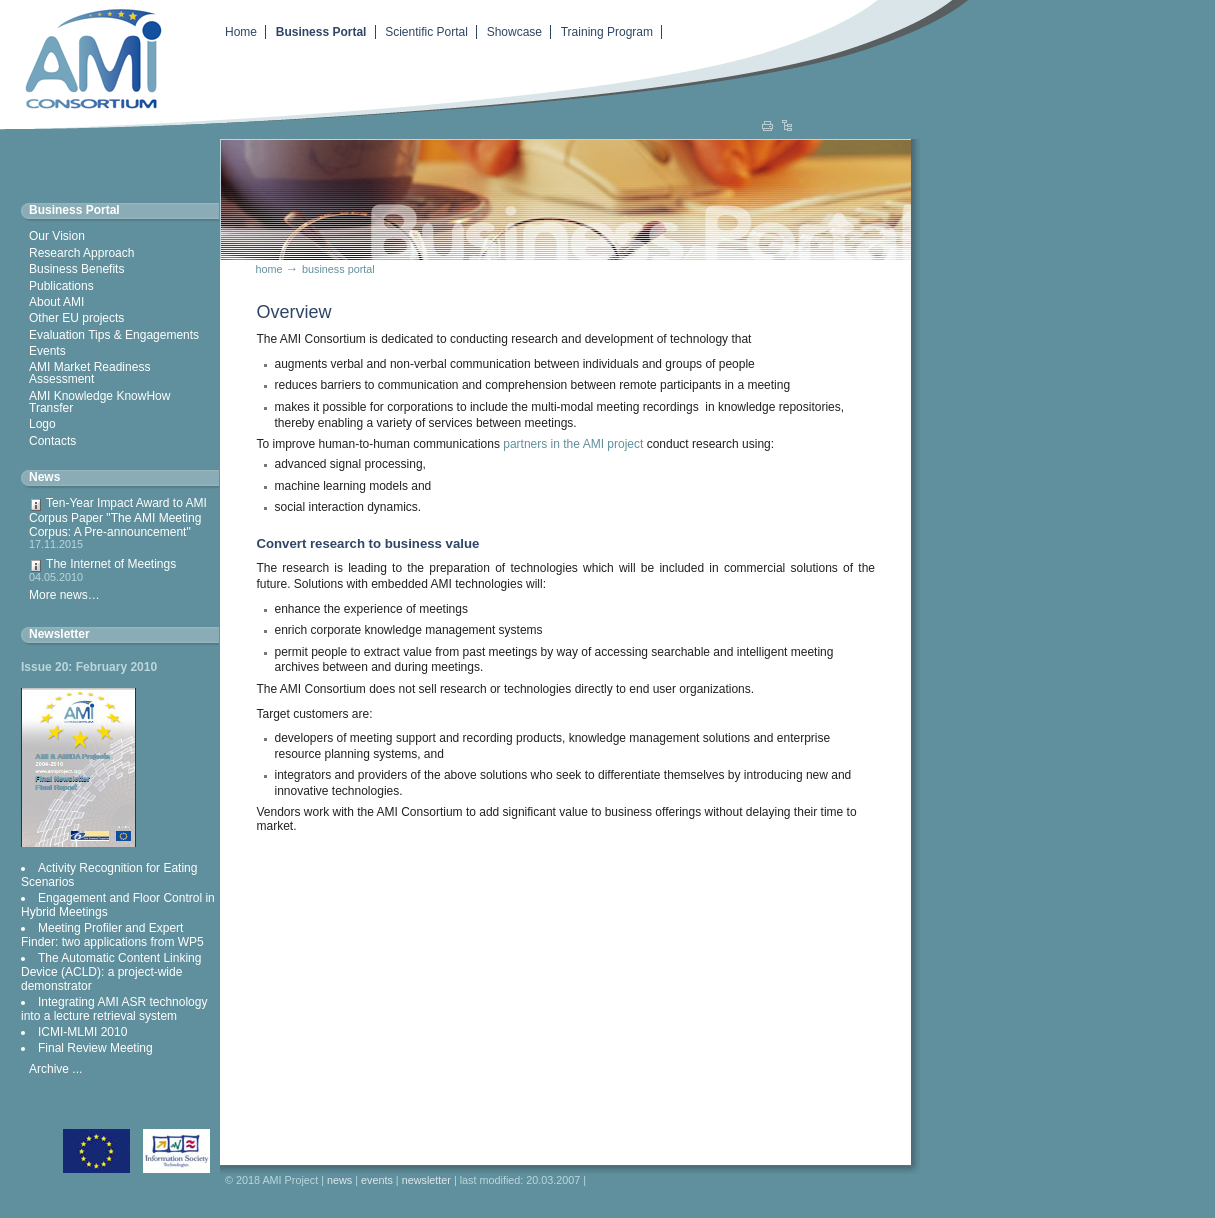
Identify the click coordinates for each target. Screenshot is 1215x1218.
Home (241, 32)
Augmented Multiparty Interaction (85, 57)
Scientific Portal (426, 32)
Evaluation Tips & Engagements (114, 335)
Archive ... (55, 1069)
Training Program (607, 32)
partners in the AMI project (571, 444)
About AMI (56, 302)
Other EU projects (76, 318)
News (44, 477)
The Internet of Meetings (120, 570)
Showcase (514, 32)
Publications (61, 286)
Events (47, 351)
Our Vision (57, 236)
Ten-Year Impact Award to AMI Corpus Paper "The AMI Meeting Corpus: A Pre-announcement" (120, 523)
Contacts (52, 441)
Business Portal (321, 32)
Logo (42, 424)
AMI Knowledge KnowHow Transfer (99, 402)
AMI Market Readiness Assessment (89, 373)
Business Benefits (76, 269)
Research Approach (81, 253)
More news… (64, 595)
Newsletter (59, 634)
